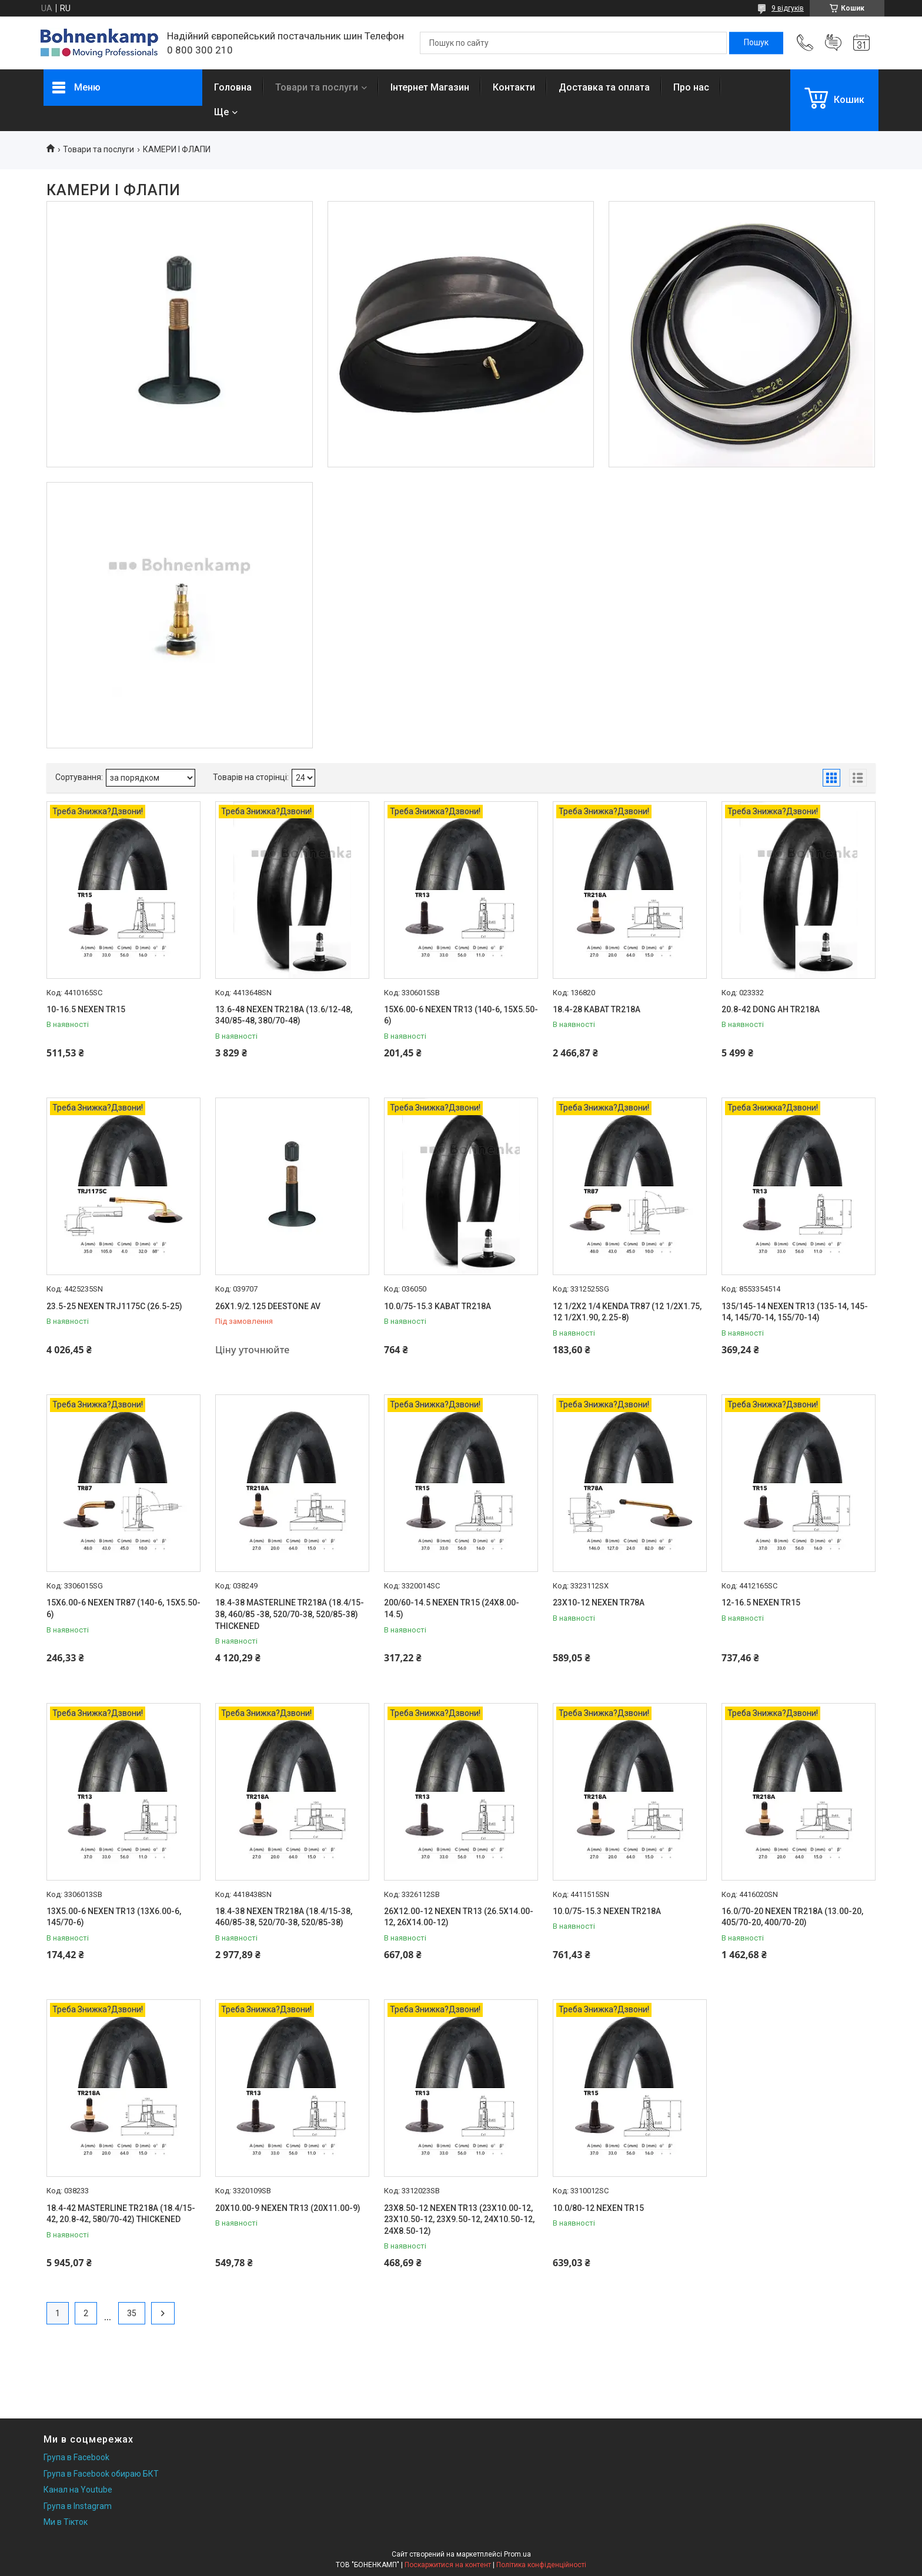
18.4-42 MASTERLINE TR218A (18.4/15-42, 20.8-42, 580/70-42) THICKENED (120, 2213)
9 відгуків (787, 8)
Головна (233, 87)
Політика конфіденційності (541, 2565)
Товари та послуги (316, 87)
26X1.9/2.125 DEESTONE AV (267, 1306)
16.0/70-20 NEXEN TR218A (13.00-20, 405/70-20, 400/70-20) (792, 1917)
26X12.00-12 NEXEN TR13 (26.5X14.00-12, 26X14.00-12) (458, 1917)
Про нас (691, 87)
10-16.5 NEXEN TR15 (85, 1009)
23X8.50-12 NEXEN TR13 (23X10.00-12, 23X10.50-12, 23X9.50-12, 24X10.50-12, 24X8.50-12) (459, 2219)
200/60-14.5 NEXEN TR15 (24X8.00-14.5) (451, 1608)
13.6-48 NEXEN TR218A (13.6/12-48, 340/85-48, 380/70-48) (283, 1015)
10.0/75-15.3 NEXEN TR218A (607, 1911)
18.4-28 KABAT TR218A (596, 1009)
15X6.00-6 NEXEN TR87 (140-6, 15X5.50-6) (123, 1608)
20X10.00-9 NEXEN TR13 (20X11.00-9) (287, 2208)
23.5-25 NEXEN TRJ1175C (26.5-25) (114, 1306)
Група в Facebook (76, 2457)
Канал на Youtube (78, 2489)
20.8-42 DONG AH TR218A (770, 1009)
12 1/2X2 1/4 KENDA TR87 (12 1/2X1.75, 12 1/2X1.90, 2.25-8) (627, 1312)
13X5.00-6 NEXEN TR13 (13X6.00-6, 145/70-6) (113, 1917)
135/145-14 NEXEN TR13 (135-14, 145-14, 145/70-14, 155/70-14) (794, 1312)
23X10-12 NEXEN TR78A (598, 1602)
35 (131, 2313)
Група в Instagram (78, 2506)
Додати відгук (833, 43)
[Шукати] (756, 43)
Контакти (514, 87)
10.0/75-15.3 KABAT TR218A (437, 1306)
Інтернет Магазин (429, 87)
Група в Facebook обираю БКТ (101, 2473)
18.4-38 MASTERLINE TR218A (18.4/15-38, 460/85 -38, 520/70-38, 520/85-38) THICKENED (289, 1614)
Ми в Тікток (66, 2522)
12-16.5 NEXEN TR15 (760, 1602)
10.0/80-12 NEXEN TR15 (598, 2208)
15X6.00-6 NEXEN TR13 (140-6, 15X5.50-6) (461, 1015)
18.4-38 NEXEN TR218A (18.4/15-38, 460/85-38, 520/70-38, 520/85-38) (283, 1917)
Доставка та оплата (604, 87)
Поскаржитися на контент (448, 2565)
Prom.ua (517, 2554)
